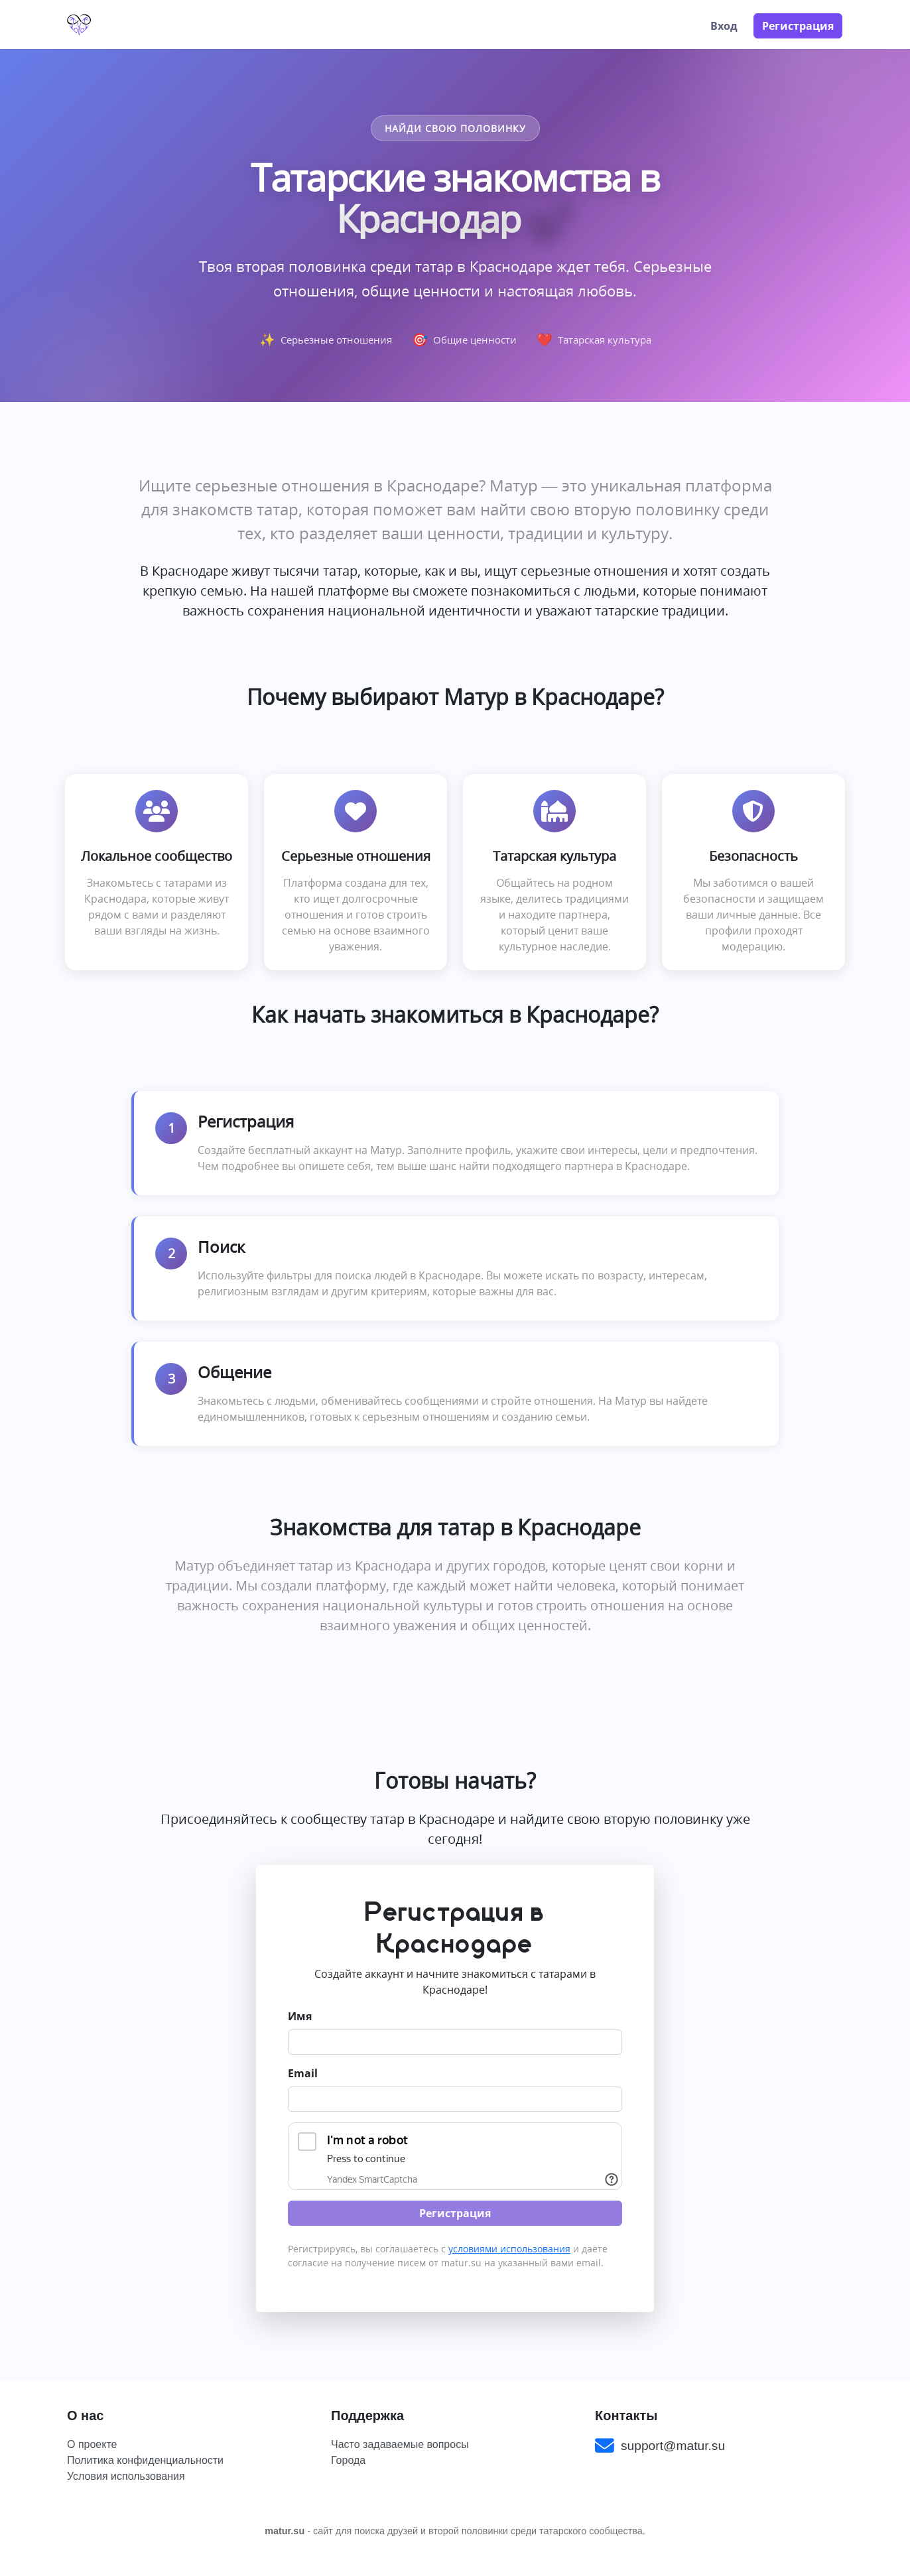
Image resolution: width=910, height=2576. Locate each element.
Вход (724, 26)
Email (303, 2073)
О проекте (92, 2444)
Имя (300, 2016)
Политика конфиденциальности (145, 2460)
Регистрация (798, 26)
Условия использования (126, 2476)
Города (348, 2460)
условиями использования (509, 2248)
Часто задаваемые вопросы (400, 2444)
